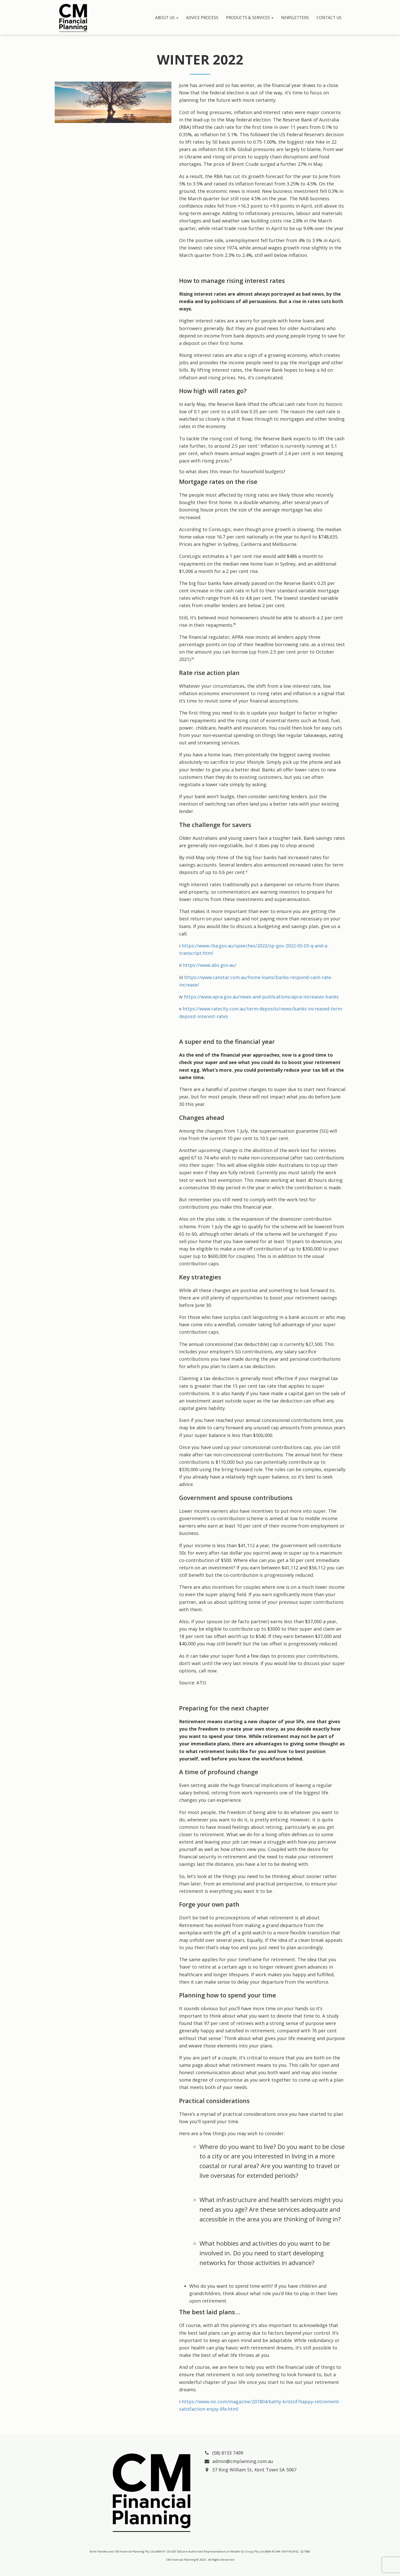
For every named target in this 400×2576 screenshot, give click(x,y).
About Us (166, 17)
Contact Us (329, 17)
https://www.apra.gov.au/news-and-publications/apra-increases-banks (261, 997)
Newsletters (295, 17)
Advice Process (202, 17)
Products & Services (249, 17)
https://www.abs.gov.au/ (209, 965)
